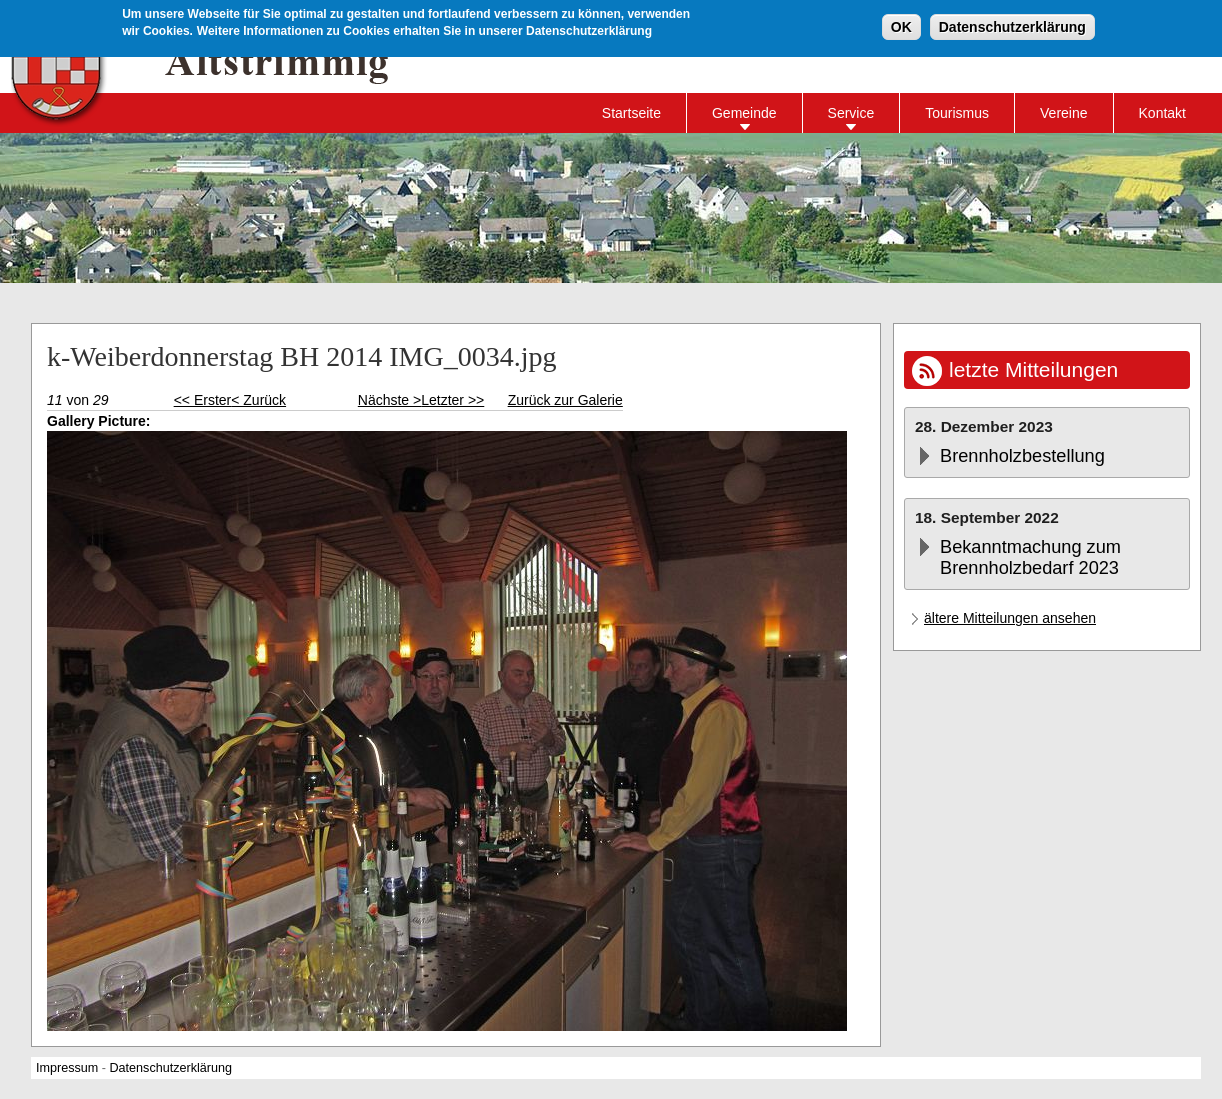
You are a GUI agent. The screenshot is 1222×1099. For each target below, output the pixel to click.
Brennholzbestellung (1022, 456)
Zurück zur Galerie (565, 400)
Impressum (67, 1068)
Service (851, 113)
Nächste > (389, 400)
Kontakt (1162, 113)
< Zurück (258, 400)
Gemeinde (744, 113)
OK (901, 26)
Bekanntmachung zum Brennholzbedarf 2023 (1030, 557)
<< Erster (203, 400)
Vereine (1063, 113)
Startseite (631, 113)
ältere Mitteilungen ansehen (1010, 618)
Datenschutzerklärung (1012, 26)
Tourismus (957, 113)
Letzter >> (452, 400)
